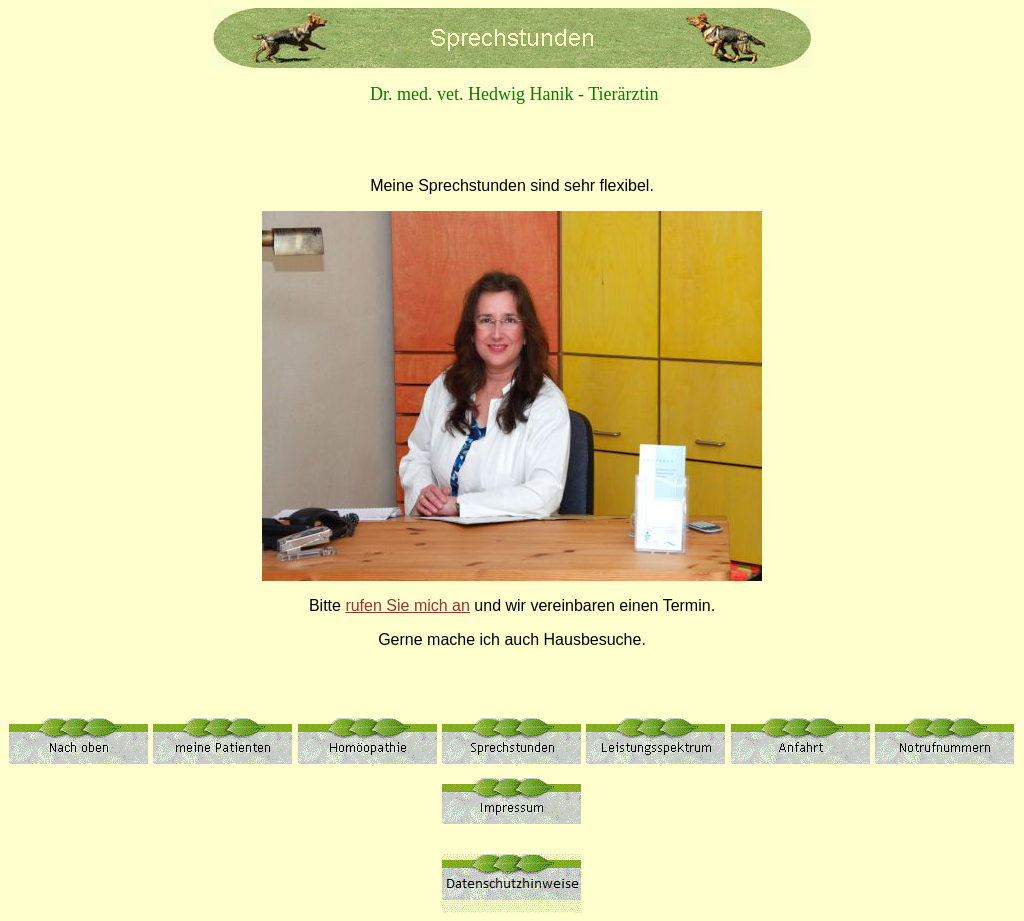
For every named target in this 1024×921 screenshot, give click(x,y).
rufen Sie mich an (407, 605)
